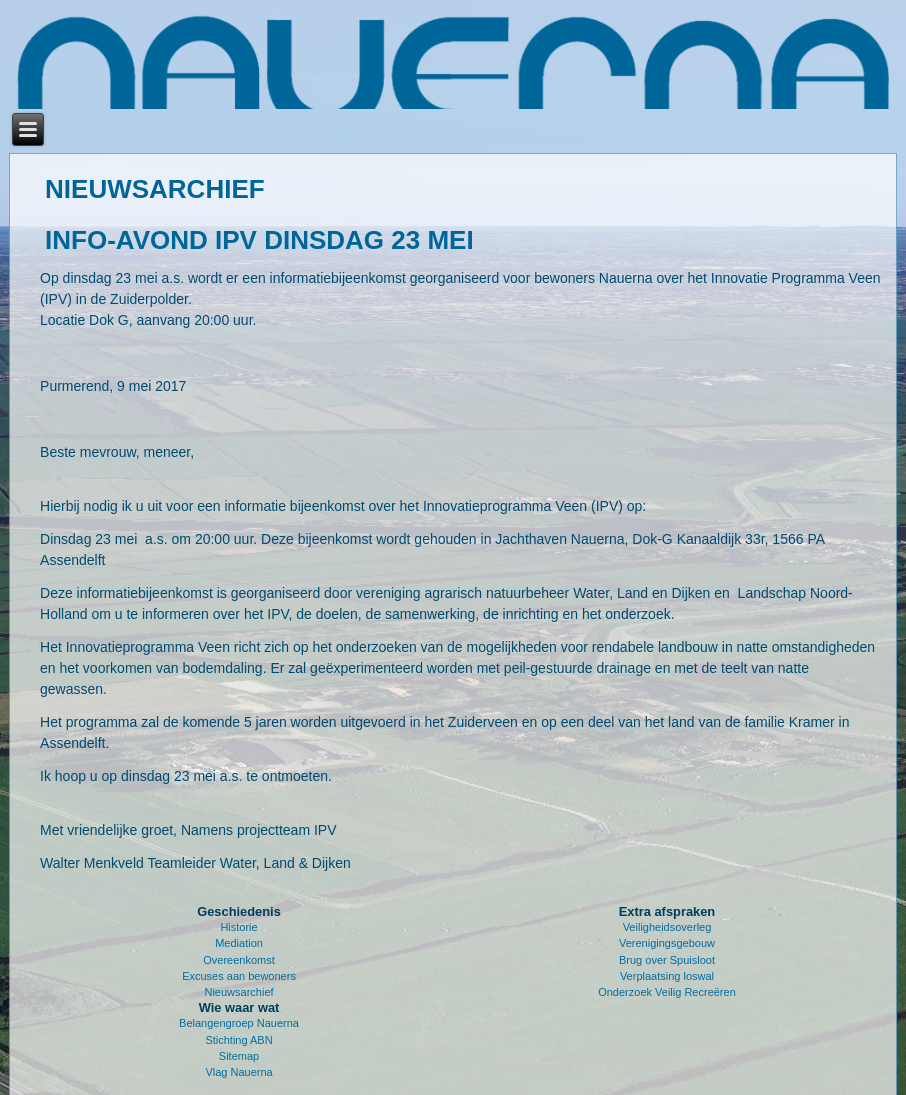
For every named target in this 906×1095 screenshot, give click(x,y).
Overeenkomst (239, 960)
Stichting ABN (238, 1040)
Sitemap (239, 1056)
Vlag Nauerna (238, 1072)
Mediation (239, 943)
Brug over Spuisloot (667, 960)
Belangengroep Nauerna (239, 1023)
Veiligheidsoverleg (667, 927)
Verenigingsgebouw (667, 943)
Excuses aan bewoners (239, 976)
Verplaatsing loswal (667, 976)
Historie (238, 927)
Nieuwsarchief (238, 992)
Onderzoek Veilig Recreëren (667, 992)
